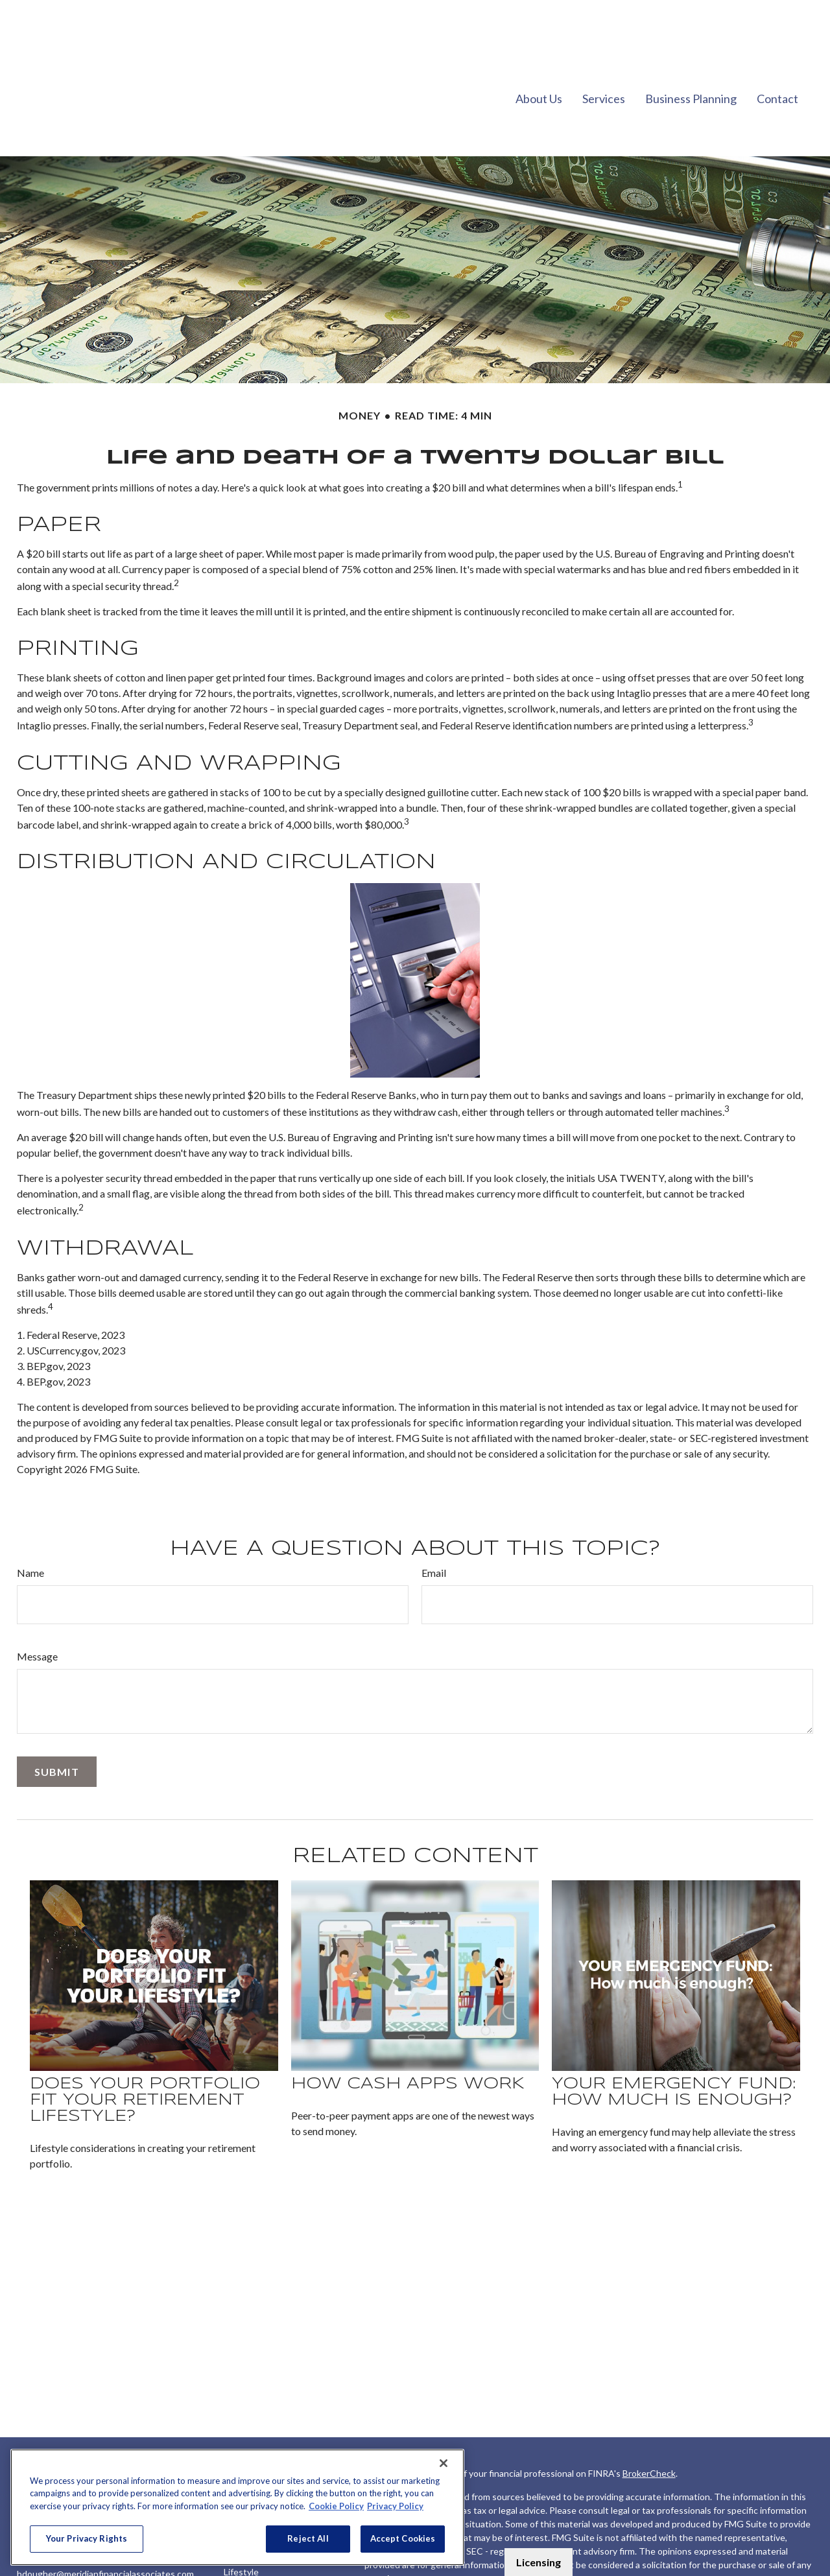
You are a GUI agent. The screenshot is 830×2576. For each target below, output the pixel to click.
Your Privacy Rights (86, 2538)
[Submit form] (57, 1733)
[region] (237, 2507)
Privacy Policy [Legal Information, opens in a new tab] (395, 2506)
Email (433, 1534)
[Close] (443, 2463)
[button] (538, 58)
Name (30, 1534)
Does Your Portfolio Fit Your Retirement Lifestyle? (145, 2061)
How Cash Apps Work (408, 2045)
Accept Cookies (403, 2538)
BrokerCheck (649, 2434)
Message (37, 1617)
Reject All (307, 2538)
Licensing (538, 2562)
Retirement (247, 2447)
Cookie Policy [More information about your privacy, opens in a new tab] (336, 2506)
